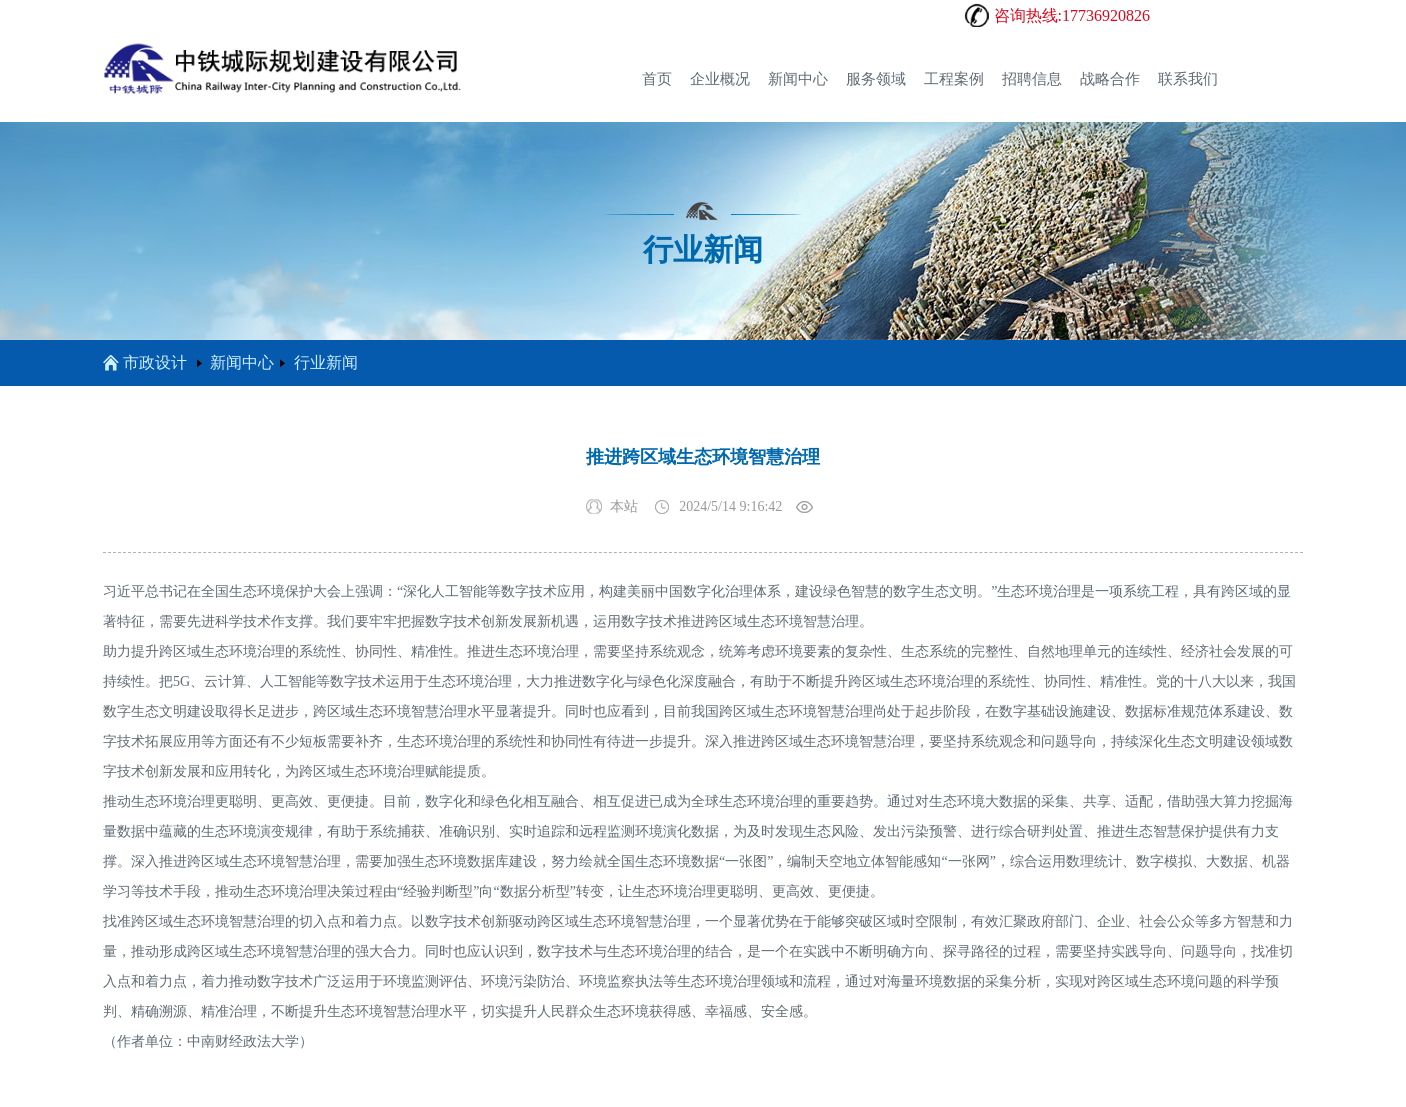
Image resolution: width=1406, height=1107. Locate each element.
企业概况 (720, 79)
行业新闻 (326, 362)
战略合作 (1110, 79)
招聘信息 (1032, 79)
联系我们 (1188, 79)
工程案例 (954, 79)
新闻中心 (798, 79)
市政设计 (145, 362)
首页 (657, 79)
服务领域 (876, 79)
